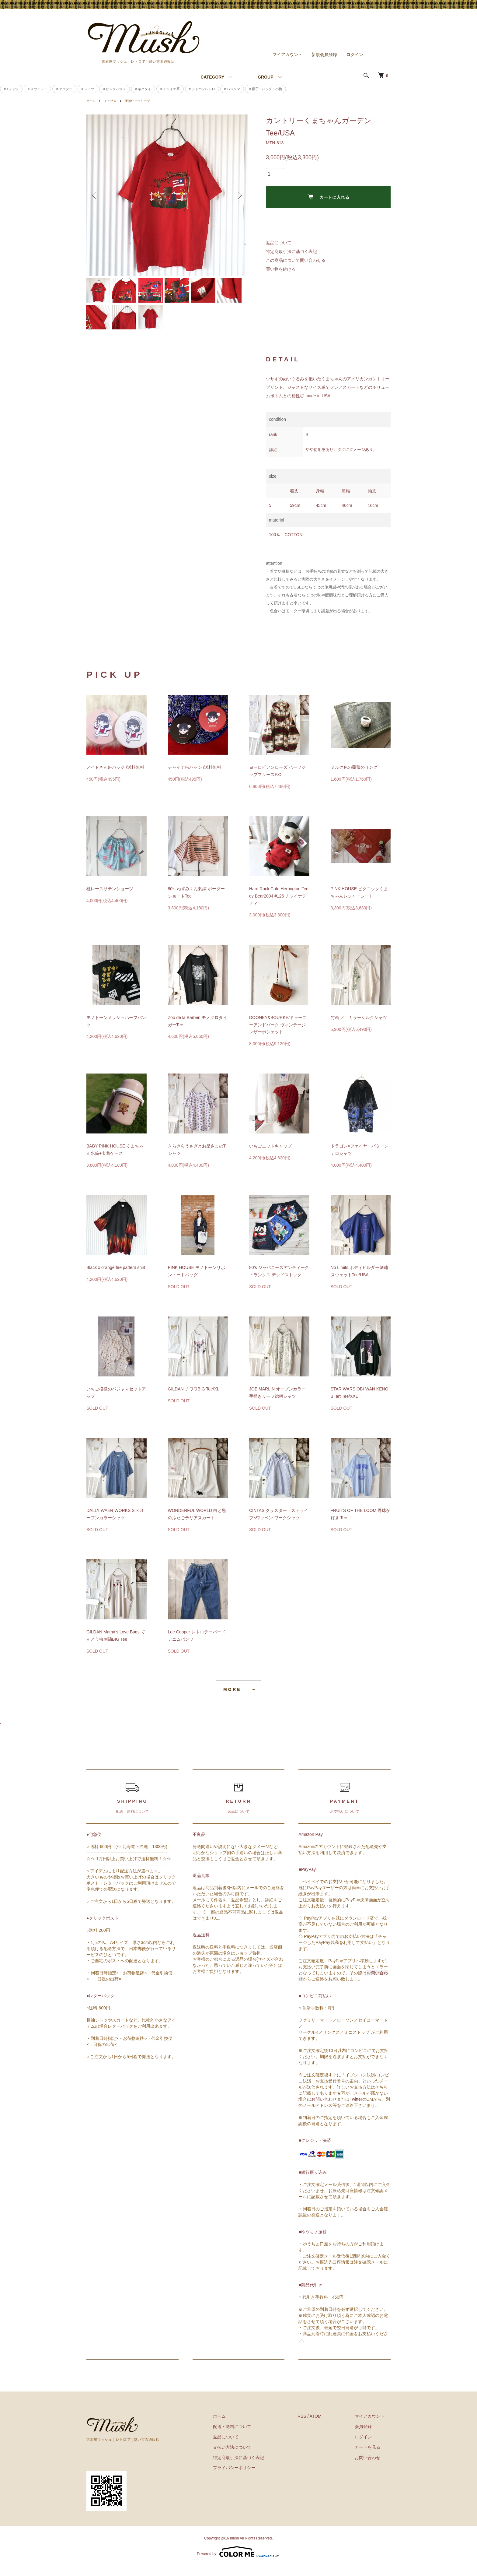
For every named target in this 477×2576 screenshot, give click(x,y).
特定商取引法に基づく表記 (291, 249)
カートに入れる (328, 195)
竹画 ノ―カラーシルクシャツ (359, 1027)
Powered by (238, 2561)
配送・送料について (250, 2436)
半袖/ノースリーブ (144, 99)
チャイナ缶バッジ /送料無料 (194, 777)
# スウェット (37, 86)
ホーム (91, 99)
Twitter (356, 2108)
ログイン (354, 52)
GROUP (265, 74)
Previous (95, 193)
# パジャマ (232, 86)
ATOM (327, 2425)
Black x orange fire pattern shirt (115, 1277)
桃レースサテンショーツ (109, 898)
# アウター (64, 86)
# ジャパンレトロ (202, 86)
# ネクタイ (143, 86)
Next (238, 193)
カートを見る (373, 2456)
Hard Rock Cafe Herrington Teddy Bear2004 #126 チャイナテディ (278, 905)
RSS (313, 2425)
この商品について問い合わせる (296, 257)
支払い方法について (250, 2456)
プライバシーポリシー (252, 2477)
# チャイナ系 (170, 86)
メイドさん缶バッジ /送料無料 (115, 777)
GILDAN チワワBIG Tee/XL (193, 1398)
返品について (278, 240)
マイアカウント (287, 52)
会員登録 (369, 2436)
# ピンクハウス (114, 86)
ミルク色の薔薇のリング (354, 777)
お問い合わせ (324, 2108)
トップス (113, 99)
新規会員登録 (324, 52)
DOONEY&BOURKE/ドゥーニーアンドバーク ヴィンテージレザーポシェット (278, 1034)
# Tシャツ (11, 86)
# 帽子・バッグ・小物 (265, 86)
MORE (232, 1699)
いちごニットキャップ (270, 1155)
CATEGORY (212, 74)
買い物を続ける (281, 266)
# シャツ (88, 86)
